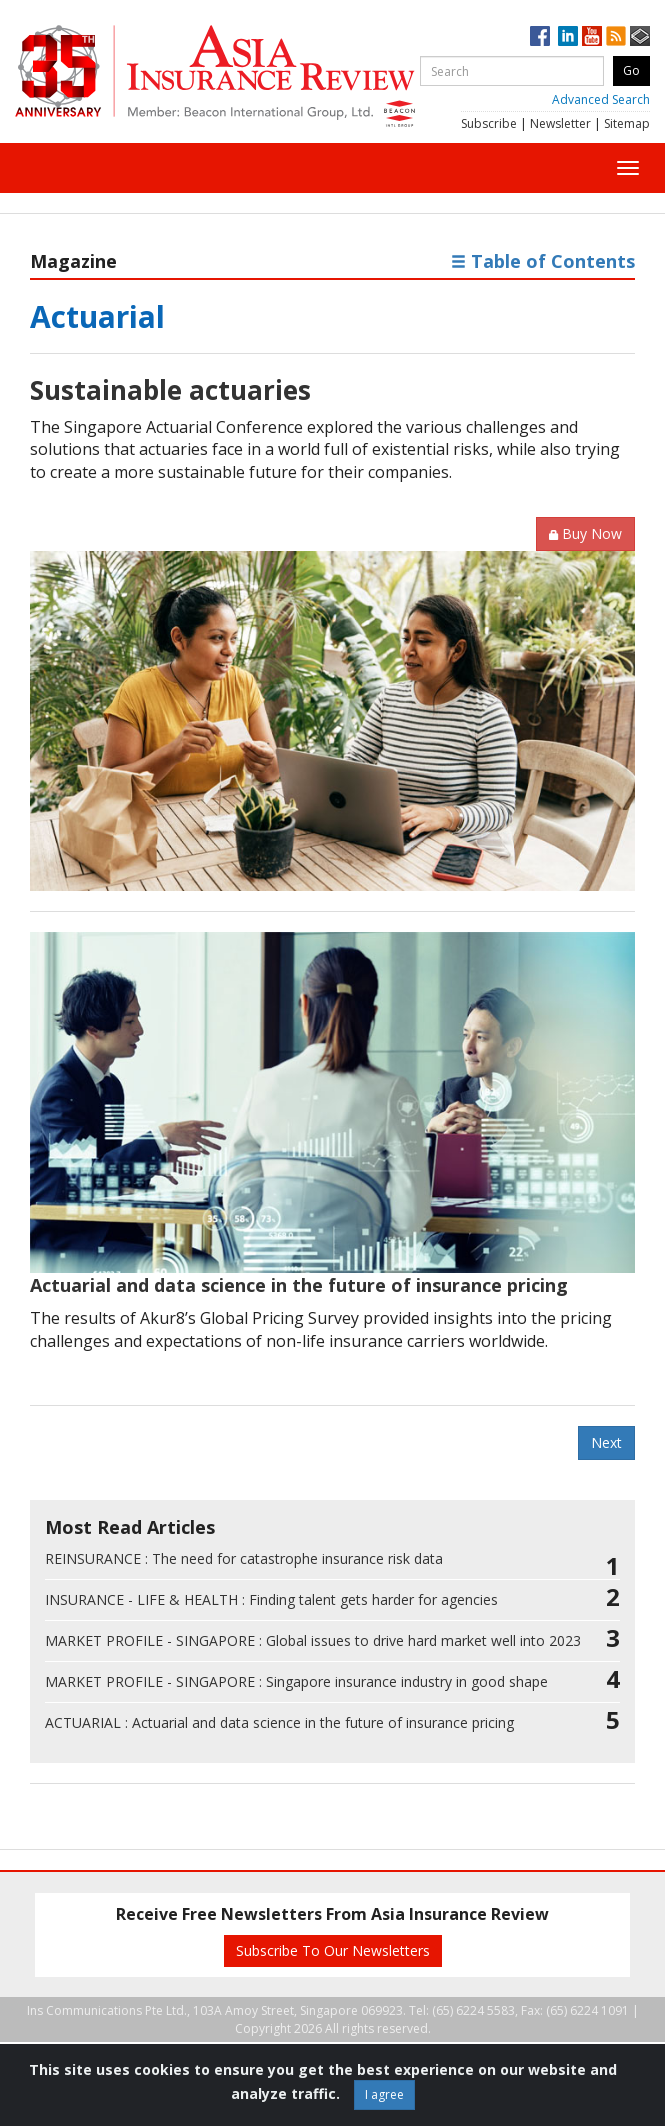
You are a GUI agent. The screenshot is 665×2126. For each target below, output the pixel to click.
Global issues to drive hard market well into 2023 (313, 1640)
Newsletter (560, 123)
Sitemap (627, 123)
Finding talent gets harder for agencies (271, 1599)
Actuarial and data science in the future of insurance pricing (299, 1285)
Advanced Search (601, 99)
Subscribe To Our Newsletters (333, 1950)
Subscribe (489, 123)
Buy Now (585, 533)
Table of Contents (543, 261)
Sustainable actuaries (170, 390)
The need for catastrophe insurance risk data (244, 1558)
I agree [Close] (384, 2094)
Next (606, 1442)
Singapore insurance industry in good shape (296, 1681)
